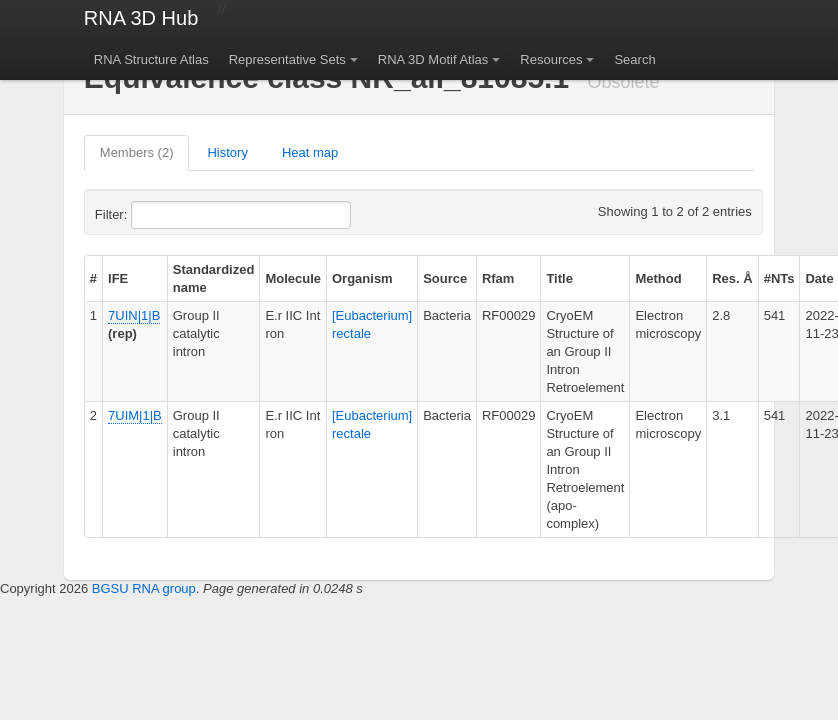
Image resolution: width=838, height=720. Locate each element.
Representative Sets (287, 59)
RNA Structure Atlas (151, 59)
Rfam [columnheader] (498, 278)
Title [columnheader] (559, 278)
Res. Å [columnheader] (732, 278)
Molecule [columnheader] (293, 278)
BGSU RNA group (144, 588)
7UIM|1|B (135, 415)
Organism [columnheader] (362, 278)
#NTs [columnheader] (779, 278)
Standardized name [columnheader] (214, 278)
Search (634, 59)
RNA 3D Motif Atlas (433, 59)
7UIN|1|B (134, 315)
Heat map (310, 152)
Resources (551, 59)
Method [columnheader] (658, 278)
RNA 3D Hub (141, 18)
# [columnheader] (93, 278)
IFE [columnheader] (118, 278)
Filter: (160, 215)
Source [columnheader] (445, 278)
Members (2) (137, 152)
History (227, 152)
